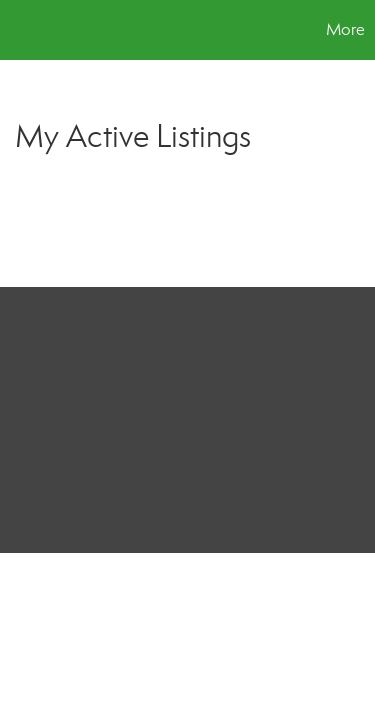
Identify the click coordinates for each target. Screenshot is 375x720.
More (345, 29)
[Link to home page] (18, 30)
